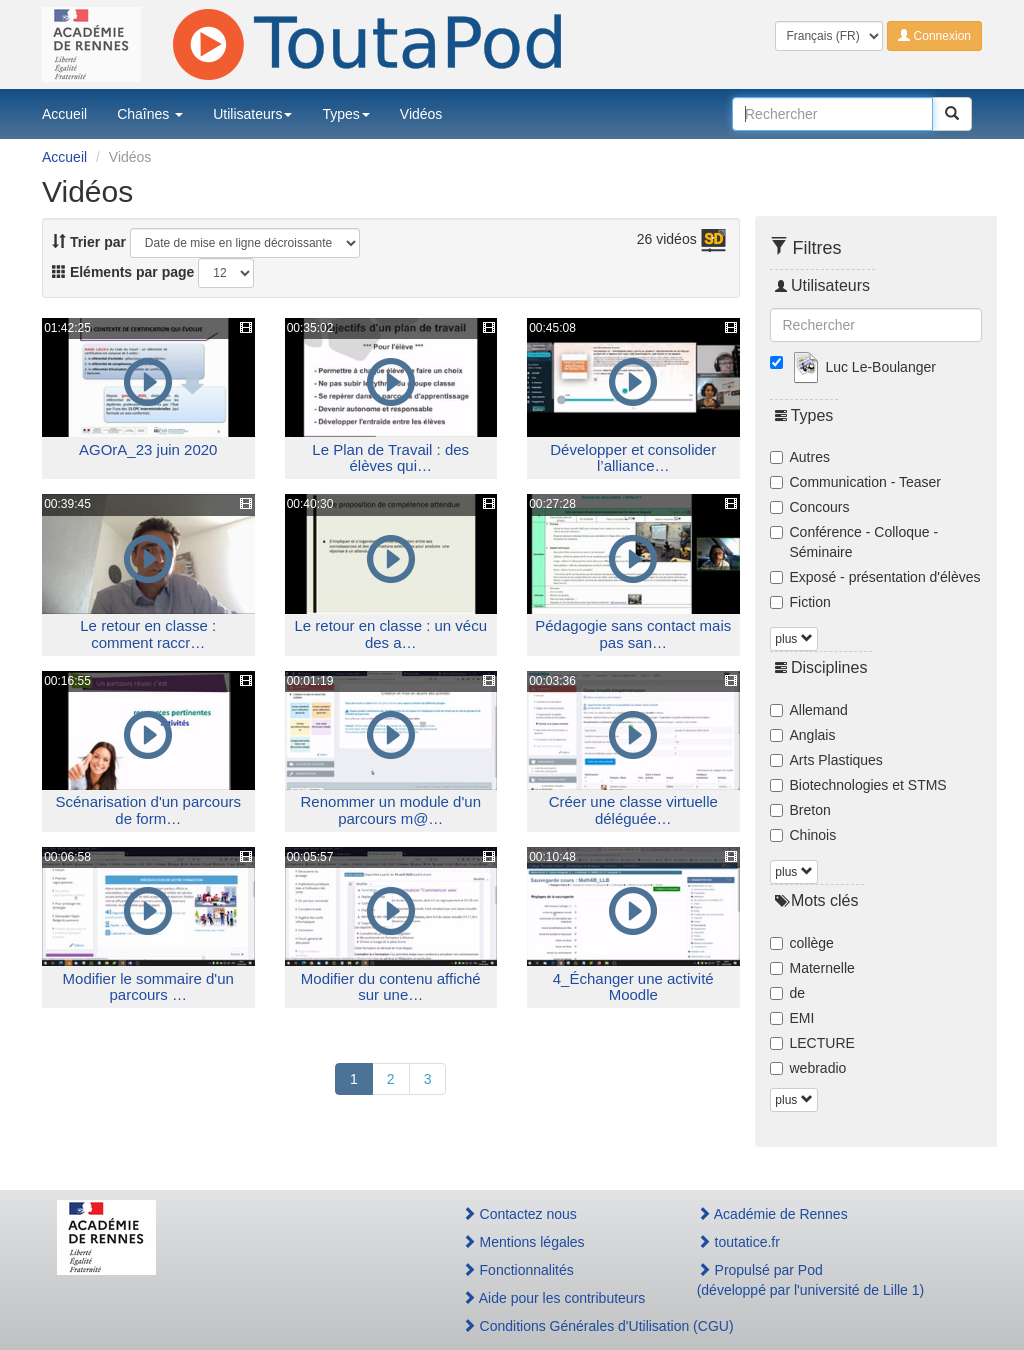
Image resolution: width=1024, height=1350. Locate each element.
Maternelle (812, 968)
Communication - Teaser (855, 482)
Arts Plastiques (826, 760)
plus (793, 639)
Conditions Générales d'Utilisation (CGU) (558, 1326)
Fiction (800, 602)
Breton (800, 810)
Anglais (803, 735)
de (788, 993)
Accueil (64, 114)
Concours (810, 507)
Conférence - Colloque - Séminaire (854, 542)
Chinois (803, 835)
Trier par (89, 242)
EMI (792, 1018)
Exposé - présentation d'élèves (875, 577)
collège (802, 943)
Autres (800, 457)
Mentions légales (523, 1242)
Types (345, 114)
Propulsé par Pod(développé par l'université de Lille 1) (811, 1280)
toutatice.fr (738, 1242)
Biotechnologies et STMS (858, 785)
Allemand (809, 710)
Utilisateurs (252, 114)
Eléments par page (123, 272)
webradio (808, 1068)
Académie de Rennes (772, 1214)
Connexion (934, 36)
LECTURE (812, 1043)
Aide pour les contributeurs (554, 1298)
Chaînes (150, 114)
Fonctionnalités (518, 1270)
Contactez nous (519, 1214)
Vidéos (421, 114)
